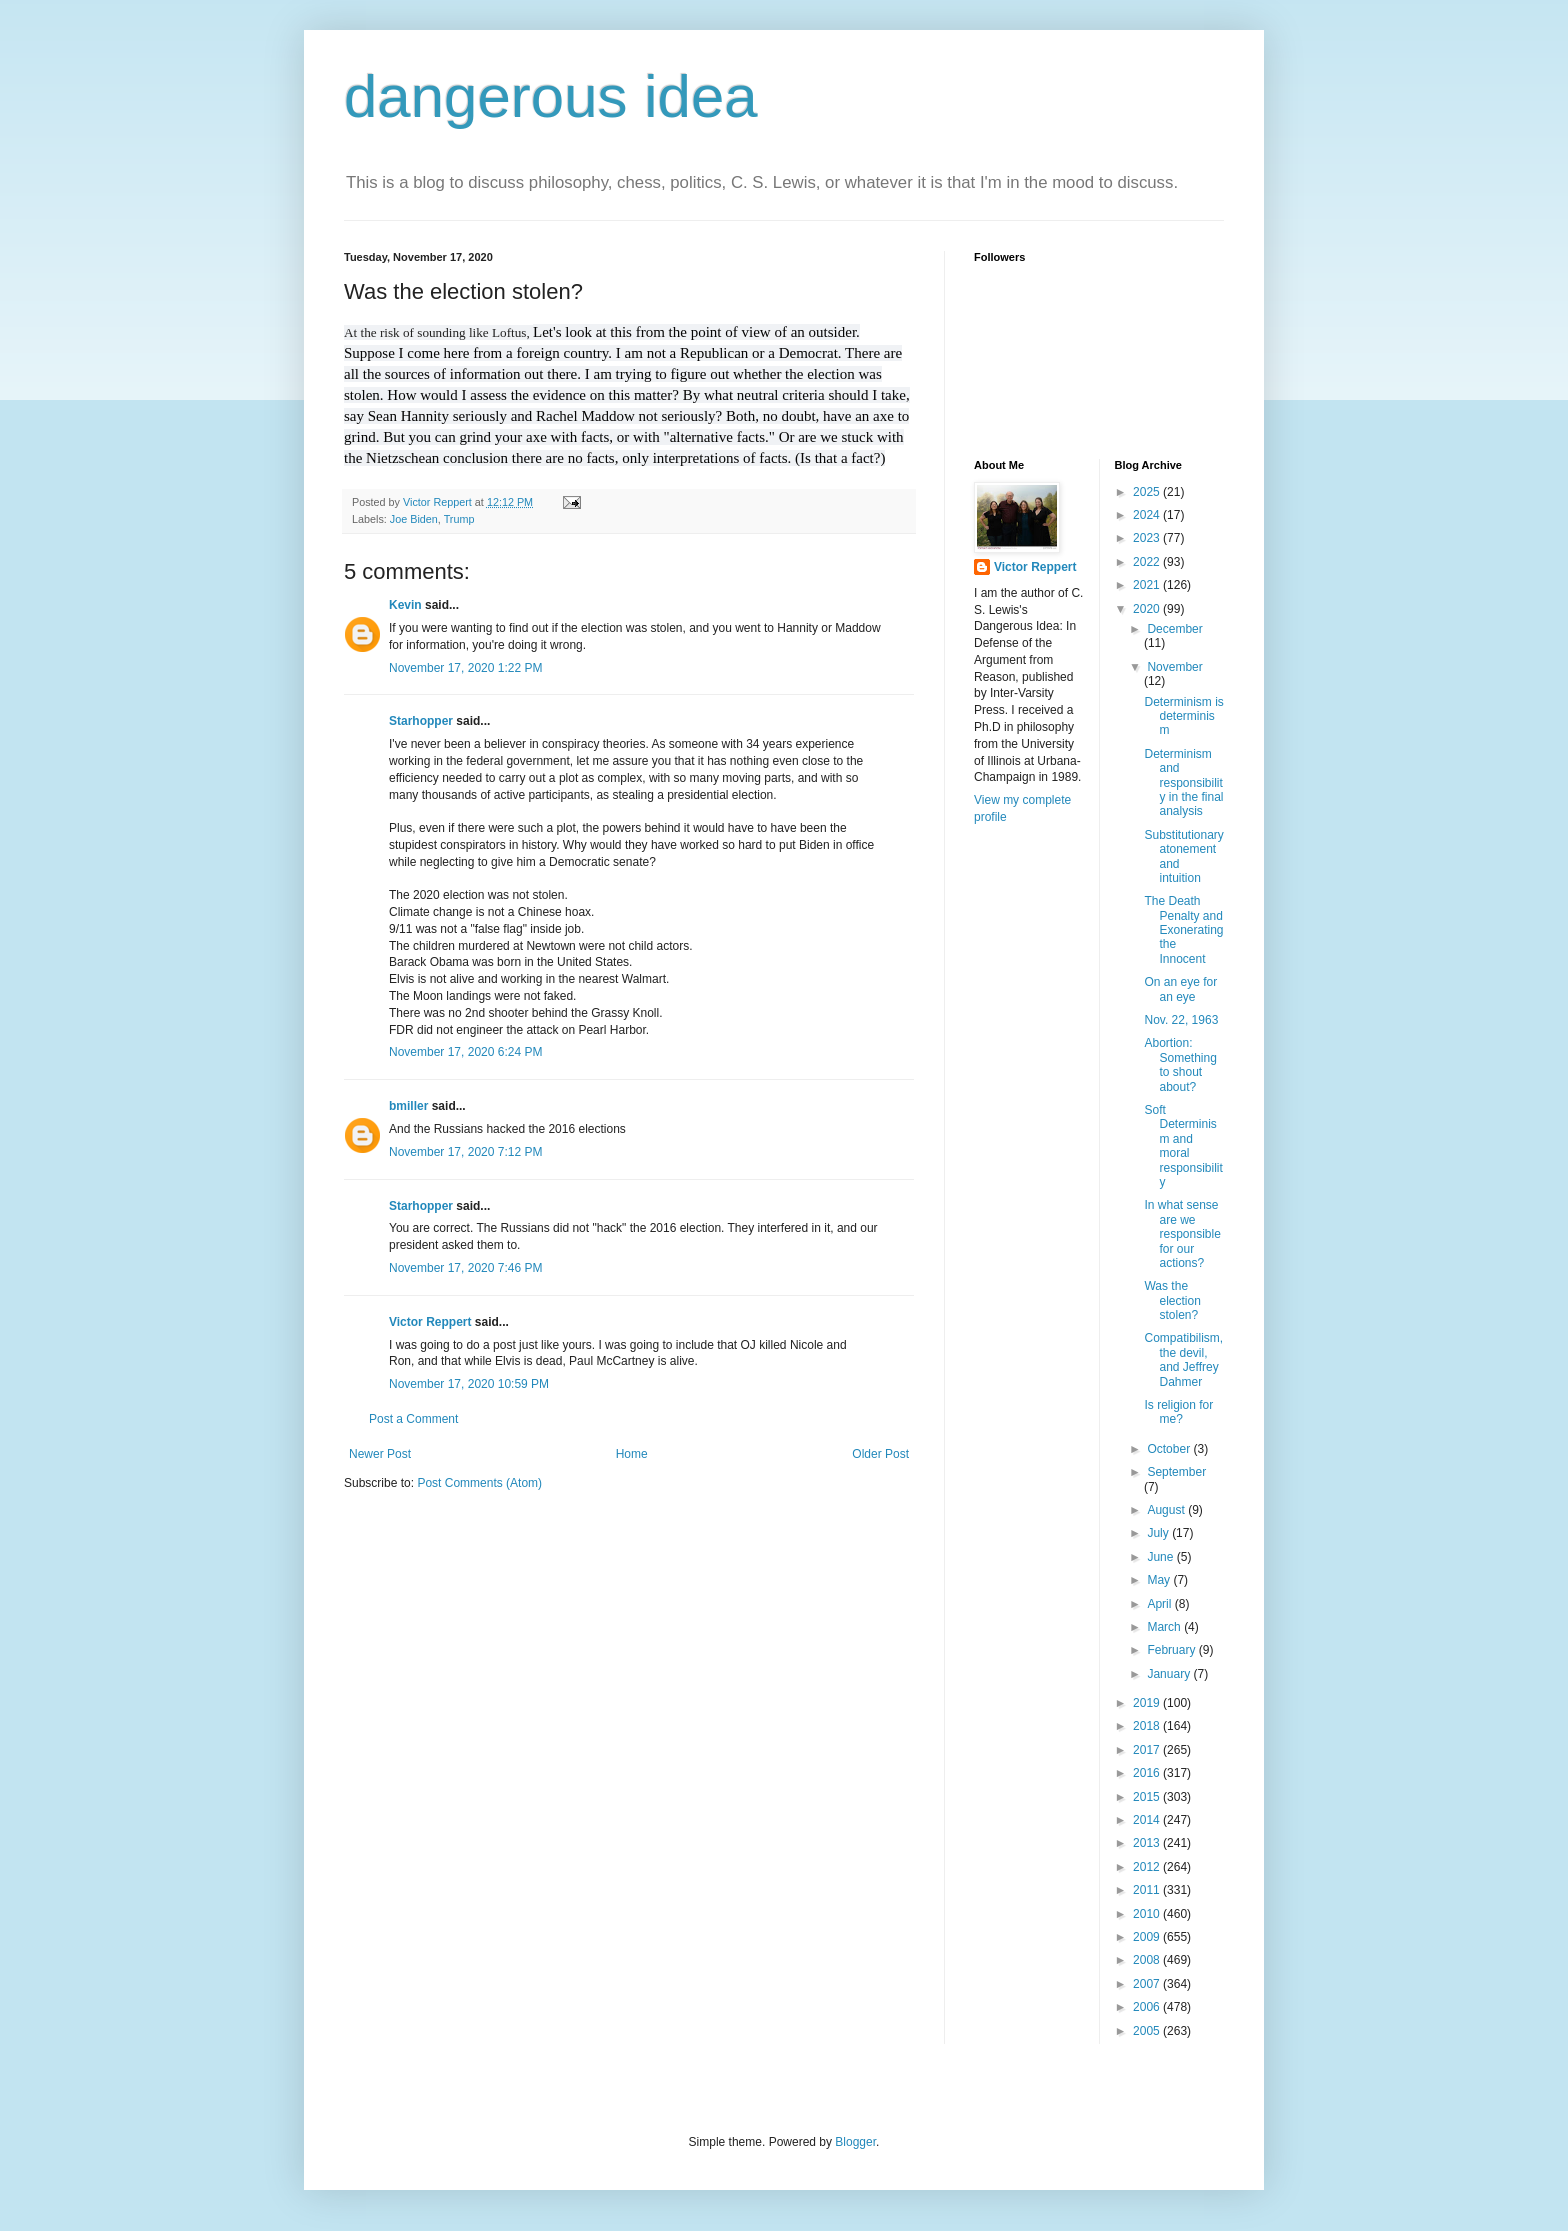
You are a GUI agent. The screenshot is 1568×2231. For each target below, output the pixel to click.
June (1161, 1557)
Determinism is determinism (1183, 716)
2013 (1148, 1843)
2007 (1148, 1984)
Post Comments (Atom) (479, 1483)
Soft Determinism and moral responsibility (1183, 1146)
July (1159, 1533)
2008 (1148, 1960)
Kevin (405, 605)
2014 (1148, 1820)
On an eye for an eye (1180, 989)
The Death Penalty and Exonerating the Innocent (1183, 930)
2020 (1148, 609)
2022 (1148, 562)
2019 (1148, 1703)
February (1172, 1650)
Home (632, 1454)
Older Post (880, 1454)
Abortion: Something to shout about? (1180, 1064)
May (1160, 1580)
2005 (1148, 2031)
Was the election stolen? (1172, 1300)
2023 (1148, 538)
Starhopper (421, 721)
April (1160, 1604)
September (1176, 1472)
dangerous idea (551, 96)
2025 (1148, 492)
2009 (1148, 1937)
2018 (1148, 1726)
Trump (459, 519)
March (1165, 1627)
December (1174, 629)
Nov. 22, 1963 (1181, 1020)
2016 (1148, 1773)
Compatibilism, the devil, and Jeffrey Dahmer (1183, 1359)
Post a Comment (413, 1419)
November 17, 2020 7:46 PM (465, 1268)
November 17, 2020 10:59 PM (469, 1384)
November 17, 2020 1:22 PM (465, 668)
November (1174, 667)
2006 (1148, 2007)
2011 (1148, 1890)
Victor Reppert (430, 1322)
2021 (1148, 585)
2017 (1148, 1750)
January (1170, 1674)
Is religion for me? (1178, 1412)
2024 (1148, 515)
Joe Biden (414, 519)
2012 (1148, 1867)
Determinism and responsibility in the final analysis (1183, 783)
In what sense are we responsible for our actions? (1182, 1234)
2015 (1148, 1797)
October (1170, 1449)
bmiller (408, 1106)
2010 (1148, 1914)
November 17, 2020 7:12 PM (465, 1152)
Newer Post (380, 1454)
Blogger (855, 2142)
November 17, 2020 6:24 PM (465, 1052)
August (1167, 1510)
